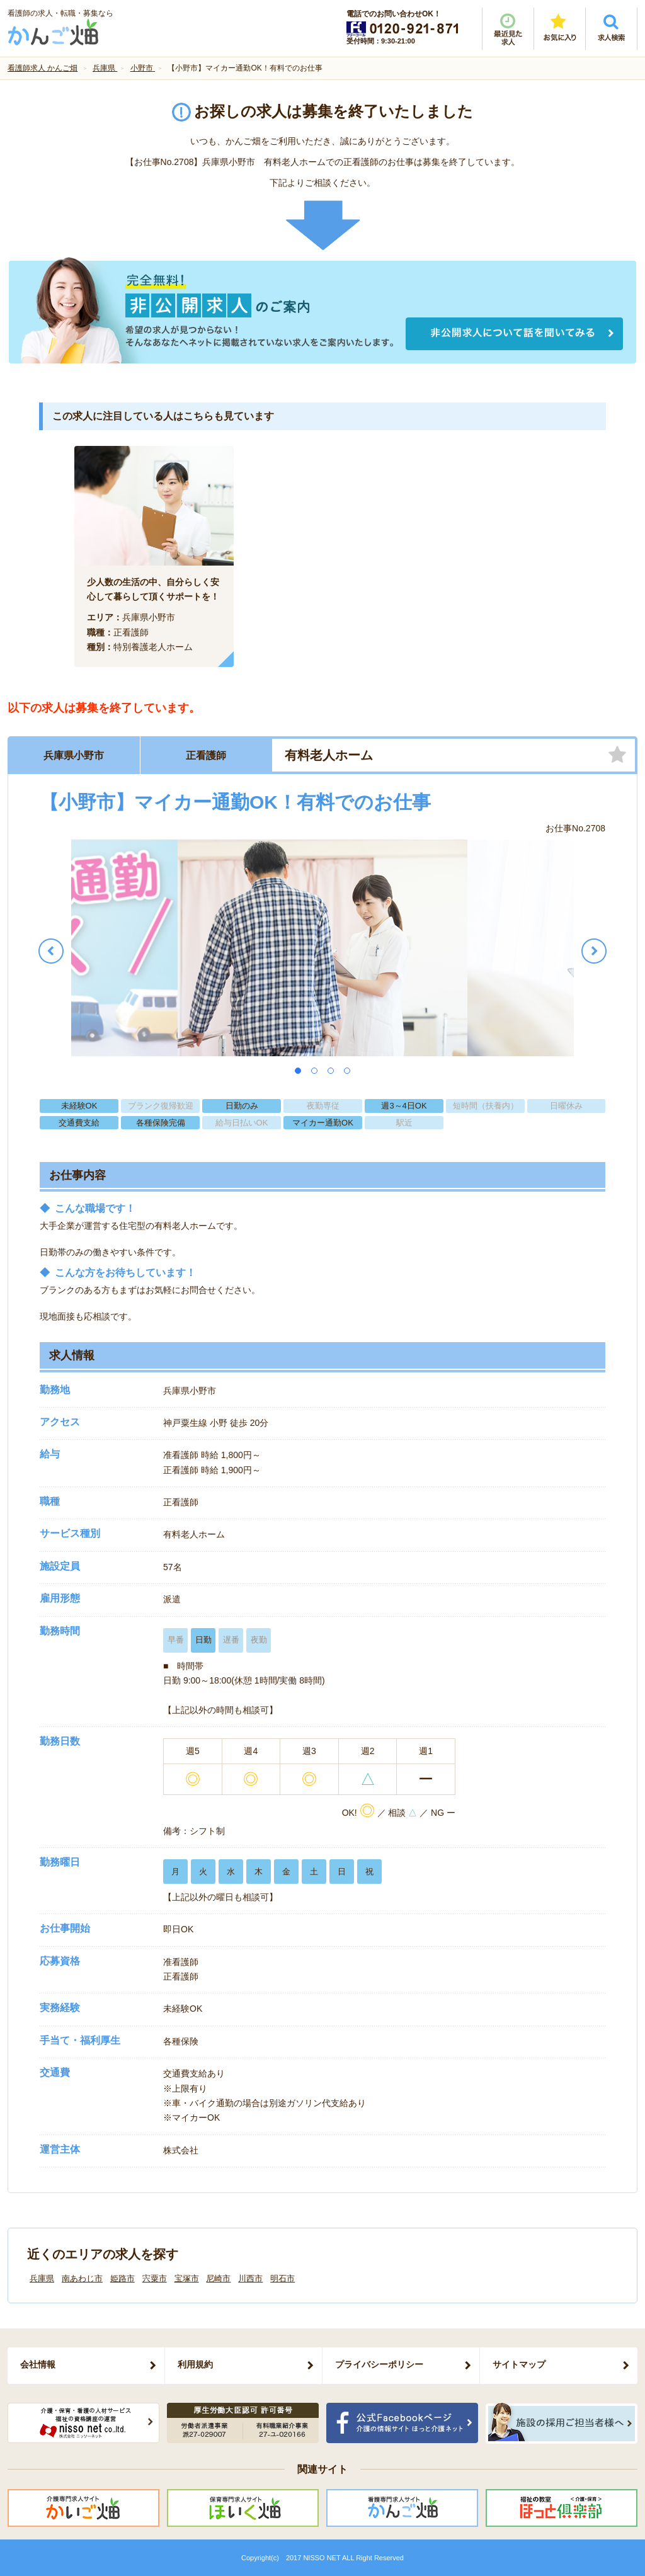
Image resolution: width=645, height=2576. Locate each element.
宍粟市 (154, 2278)
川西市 (250, 2278)
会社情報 (37, 2364)
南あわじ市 (82, 2278)
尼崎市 (218, 2278)
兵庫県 (42, 2278)
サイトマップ (519, 2364)
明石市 (282, 2278)
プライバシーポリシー (379, 2364)
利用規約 (195, 2364)
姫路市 (122, 2278)
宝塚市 (186, 2278)
